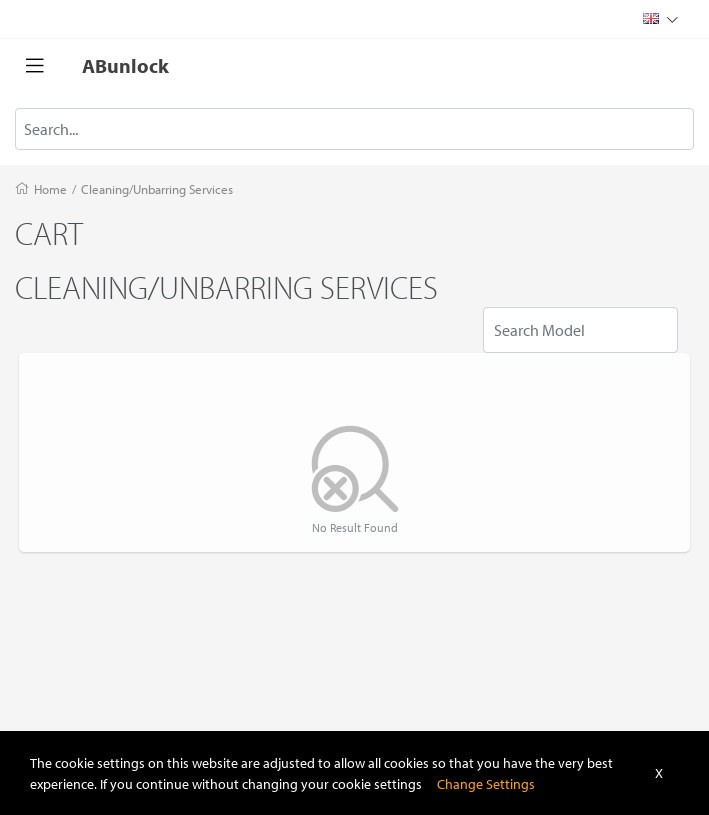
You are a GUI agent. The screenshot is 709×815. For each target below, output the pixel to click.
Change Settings (486, 783)
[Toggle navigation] (35, 66)
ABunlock (125, 65)
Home (50, 189)
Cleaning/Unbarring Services (157, 189)
